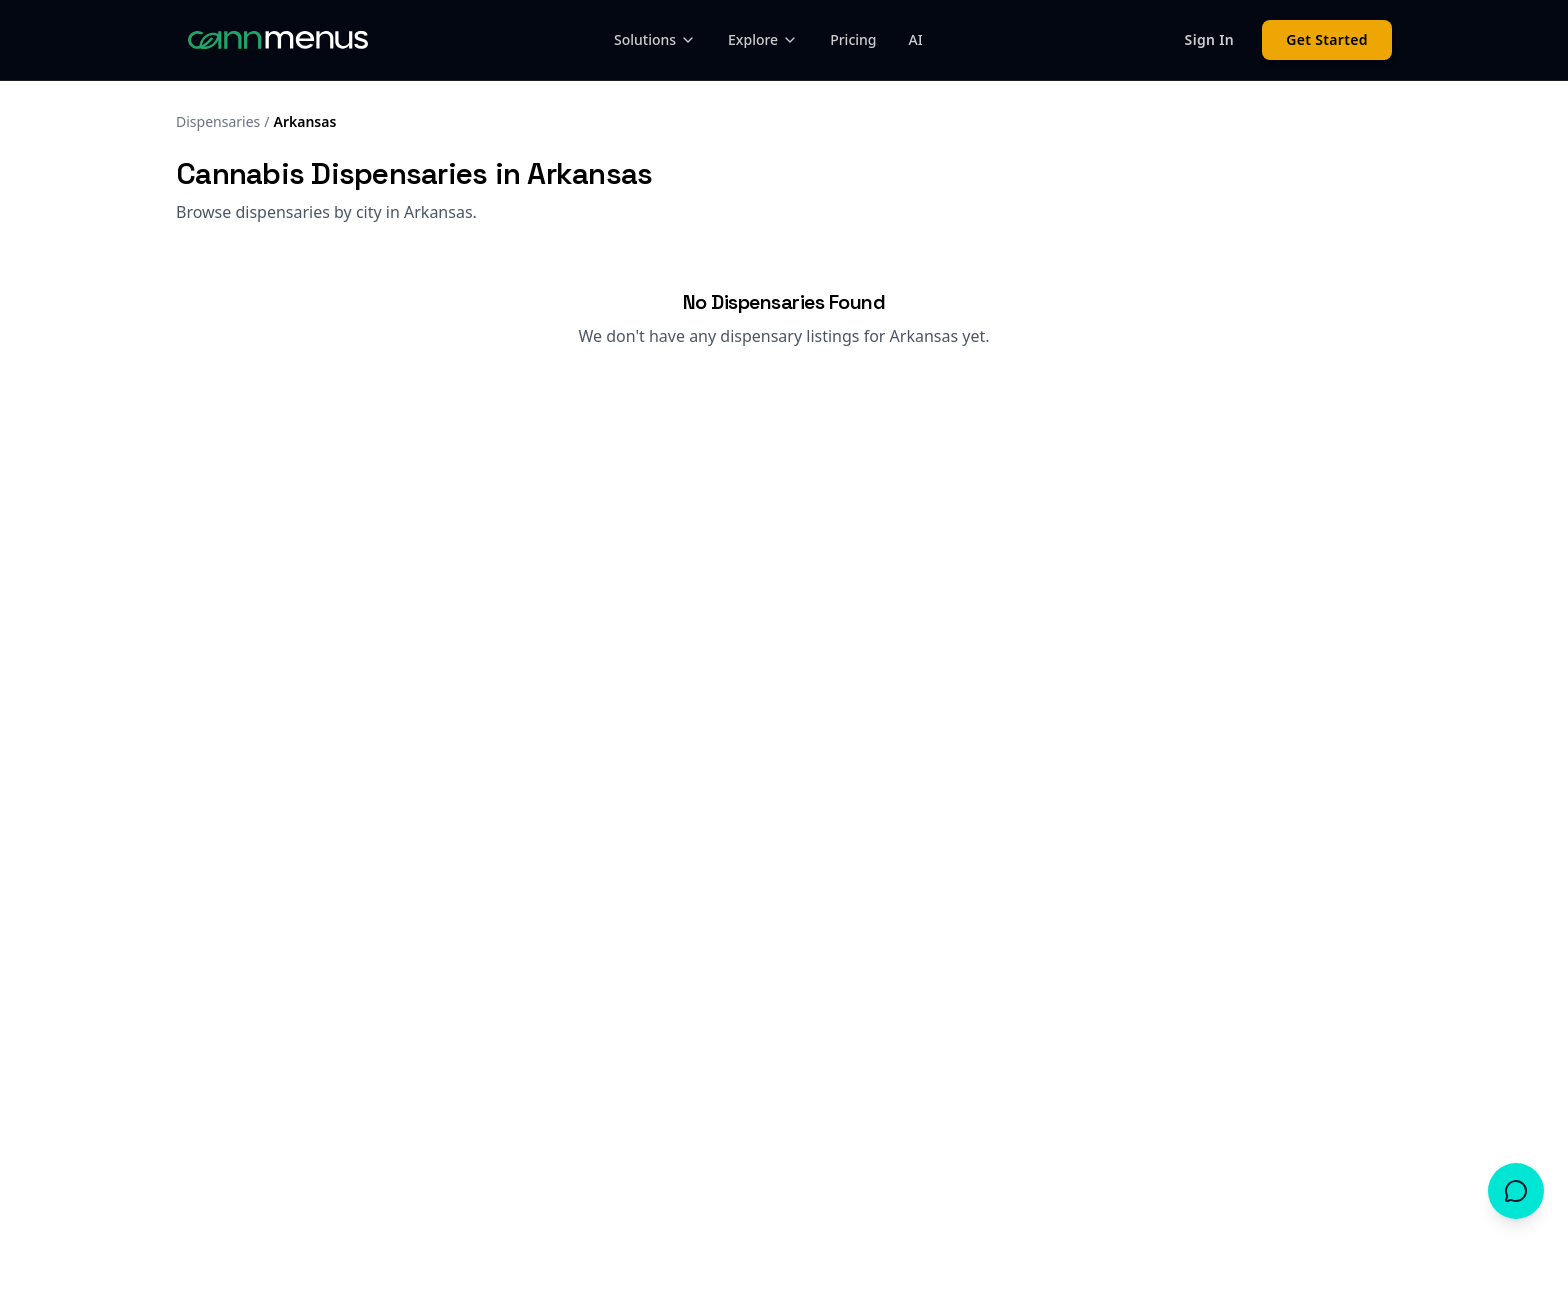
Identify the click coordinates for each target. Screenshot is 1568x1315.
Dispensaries (218, 121)
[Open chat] (1516, 1191)
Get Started (1327, 39)
